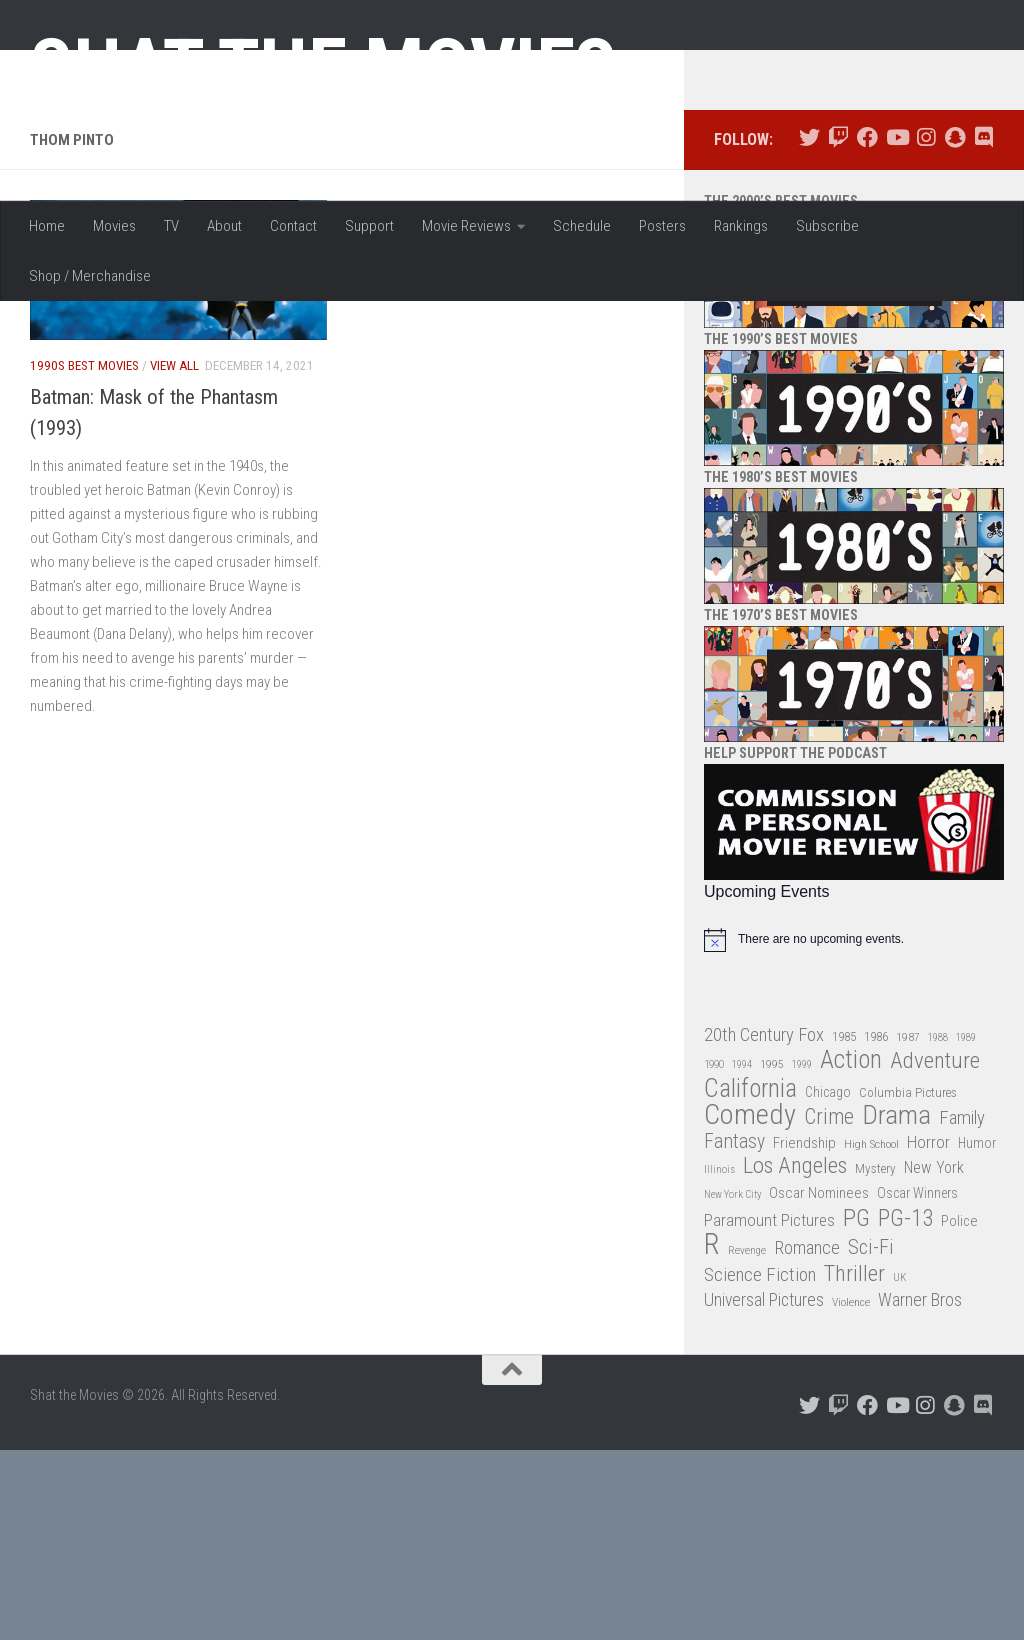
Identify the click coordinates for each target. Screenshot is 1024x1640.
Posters (662, 226)
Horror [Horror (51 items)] (928, 1332)
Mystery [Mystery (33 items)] (875, 1359)
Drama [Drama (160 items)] (896, 1306)
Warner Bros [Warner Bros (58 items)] (920, 1490)
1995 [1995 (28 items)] (772, 1255)
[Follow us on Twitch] (838, 328)
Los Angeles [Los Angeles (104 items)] (795, 1357)
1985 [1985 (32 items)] (844, 1226)
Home (47, 226)
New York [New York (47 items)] (934, 1358)
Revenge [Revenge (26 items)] (747, 1441)
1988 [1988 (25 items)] (938, 1227)
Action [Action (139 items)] (851, 1251)
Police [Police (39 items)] (959, 1411)
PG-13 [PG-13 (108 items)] (905, 1409)
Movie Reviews (466, 226)
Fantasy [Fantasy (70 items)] (734, 1332)
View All (174, 556)
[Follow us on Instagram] (925, 328)
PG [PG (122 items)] (856, 1408)
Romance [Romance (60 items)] (807, 1438)
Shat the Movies (323, 68)
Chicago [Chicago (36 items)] (828, 1282)
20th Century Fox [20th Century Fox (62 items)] (764, 1225)
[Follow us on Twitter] (809, 328)
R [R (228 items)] (712, 1435)
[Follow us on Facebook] (867, 328)
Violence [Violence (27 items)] (851, 1493)
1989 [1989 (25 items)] (966, 1227)
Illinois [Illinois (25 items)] (719, 1360)
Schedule (582, 226)
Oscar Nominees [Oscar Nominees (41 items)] (819, 1384)
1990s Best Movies (84, 556)
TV (171, 226)
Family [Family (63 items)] (962, 1309)
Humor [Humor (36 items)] (977, 1333)
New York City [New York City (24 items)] (732, 1385)
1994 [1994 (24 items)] (742, 1255)
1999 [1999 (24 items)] (802, 1255)
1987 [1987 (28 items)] (908, 1227)
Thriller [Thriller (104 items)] (854, 1464)
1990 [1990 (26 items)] (714, 1255)
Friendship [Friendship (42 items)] (804, 1333)
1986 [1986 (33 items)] (876, 1226)
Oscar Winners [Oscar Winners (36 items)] (917, 1384)
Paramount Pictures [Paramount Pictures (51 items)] (769, 1410)
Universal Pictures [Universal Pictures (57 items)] (764, 1491)
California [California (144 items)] (750, 1278)
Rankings (741, 226)
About (224, 226)
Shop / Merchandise (90, 276)
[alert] (854, 1130)
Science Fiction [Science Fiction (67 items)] (760, 1465)
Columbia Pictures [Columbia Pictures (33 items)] (908, 1282)
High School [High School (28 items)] (871, 1334)
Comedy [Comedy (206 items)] (750, 1306)
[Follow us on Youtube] (896, 328)
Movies (114, 226)
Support (369, 226)
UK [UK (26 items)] (899, 1467)
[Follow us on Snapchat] (954, 328)
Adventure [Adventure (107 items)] (935, 1252)
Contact (293, 226)
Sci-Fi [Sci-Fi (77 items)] (871, 1438)
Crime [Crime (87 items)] (829, 1308)
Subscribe (827, 226)
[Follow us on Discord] (983, 328)
